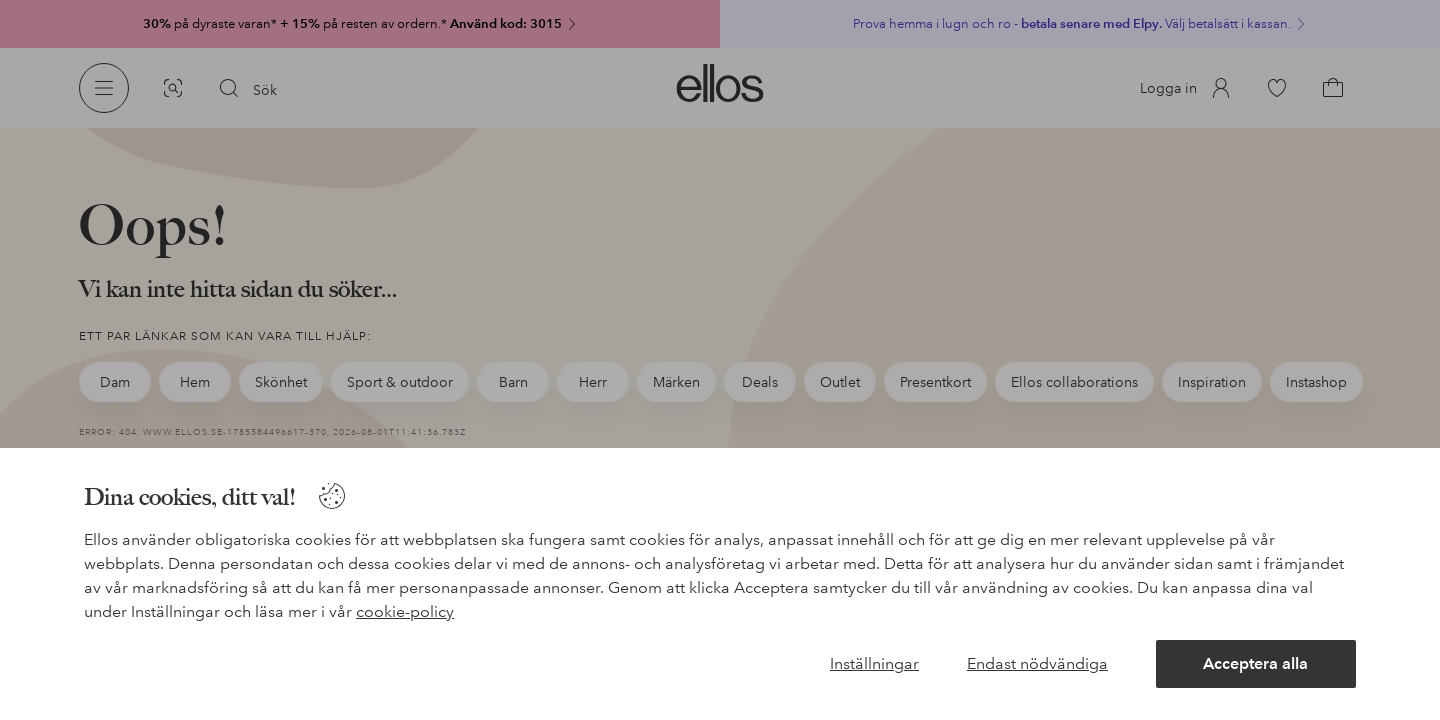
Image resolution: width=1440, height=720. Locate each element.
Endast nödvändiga (1037, 663)
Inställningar (874, 663)
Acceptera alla (1255, 663)
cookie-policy (405, 611)
